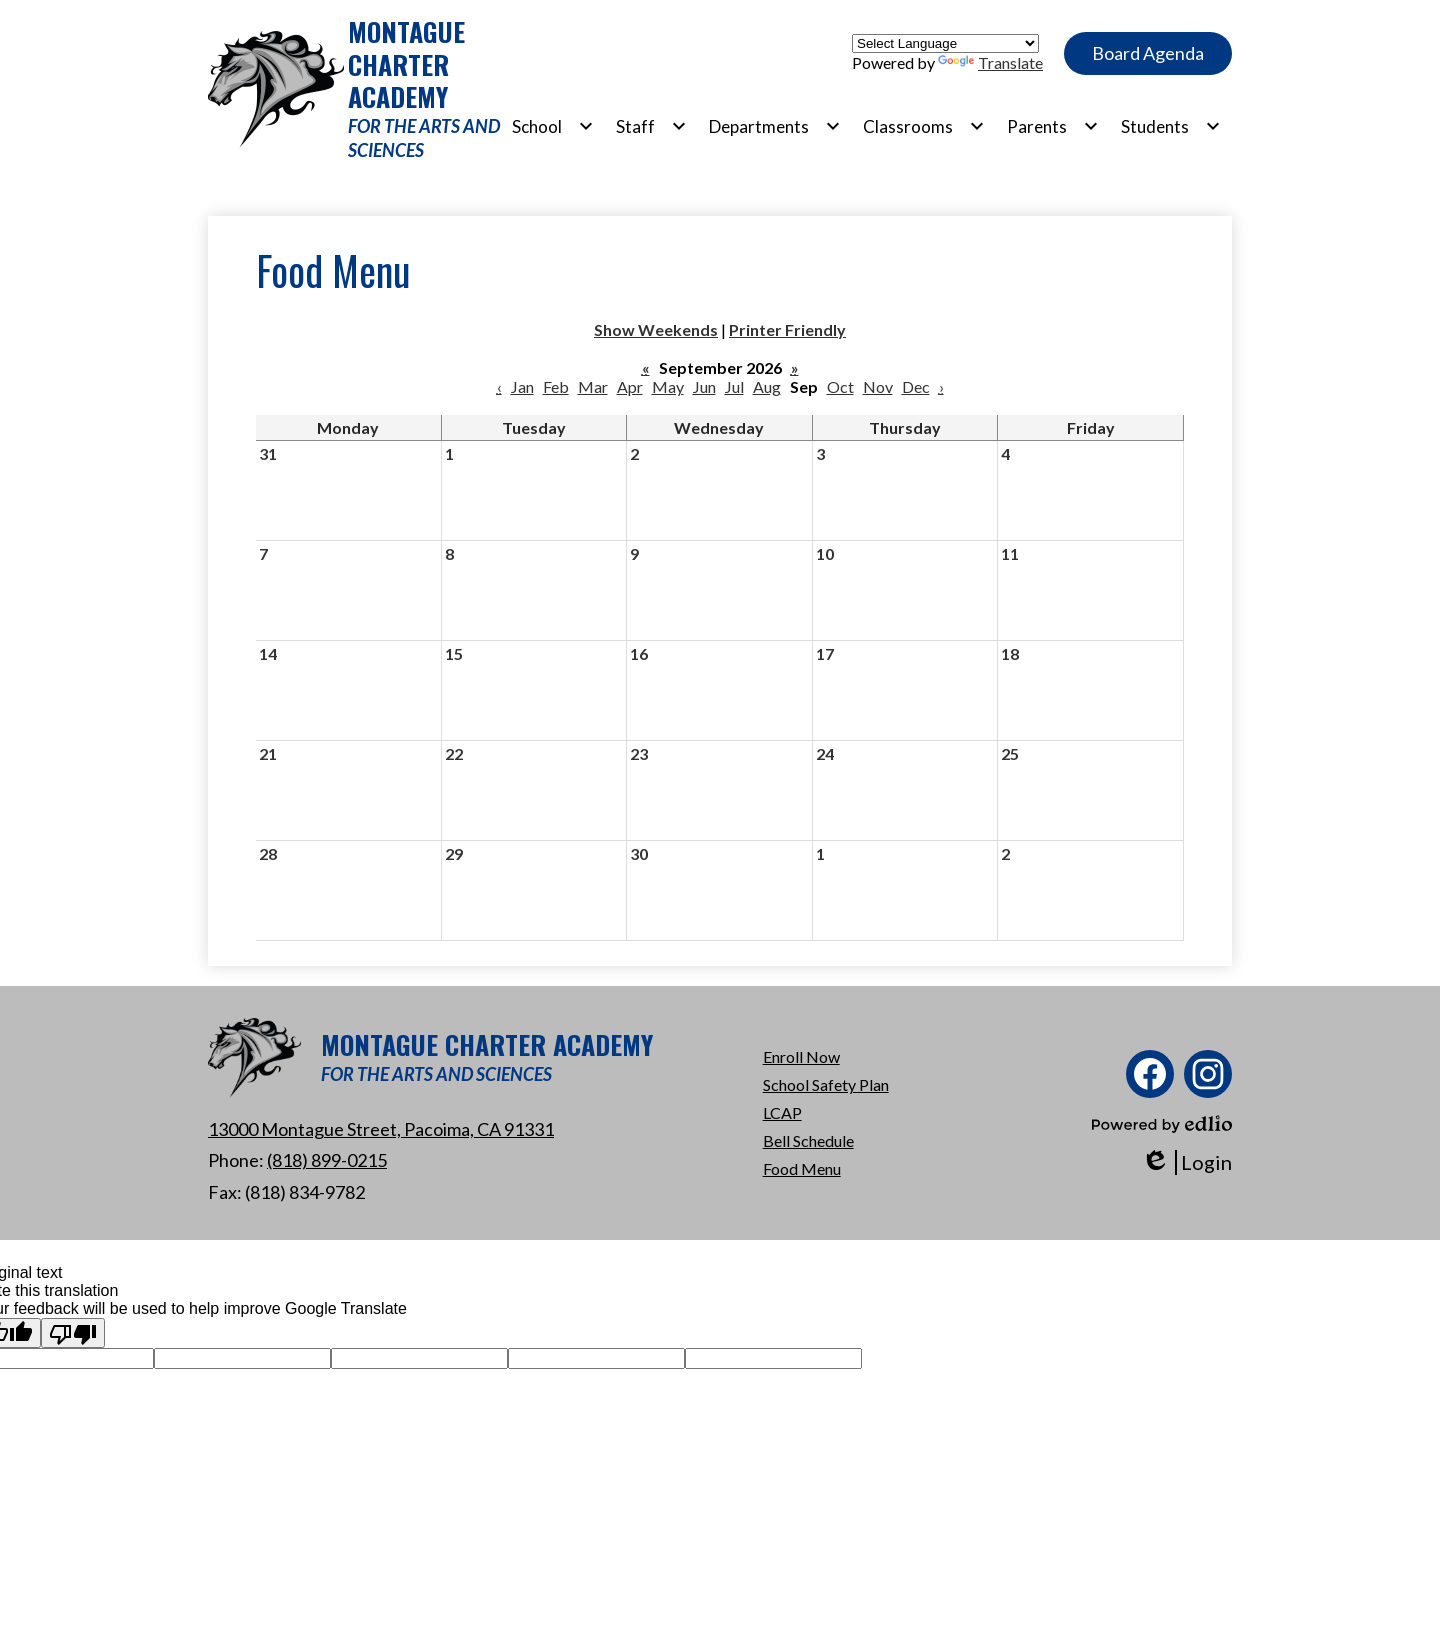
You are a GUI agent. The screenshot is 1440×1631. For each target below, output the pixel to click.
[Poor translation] (73, 1333)
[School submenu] (553, 126)
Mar (593, 386)
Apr (630, 386)
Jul (734, 386)
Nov (878, 386)
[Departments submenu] (775, 126)
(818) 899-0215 (327, 1160)
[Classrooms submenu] (924, 126)
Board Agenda (1148, 53)
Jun (704, 386)
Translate (990, 62)
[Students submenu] (1171, 126)
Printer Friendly (787, 329)
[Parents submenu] (1053, 126)
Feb (556, 386)
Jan (522, 386)
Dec (916, 386)
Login (1186, 1162)
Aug (767, 386)
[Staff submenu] (651, 126)
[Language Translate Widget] (945, 43)
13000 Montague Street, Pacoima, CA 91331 (381, 1129)
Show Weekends (656, 329)
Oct (840, 386)
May (668, 386)
